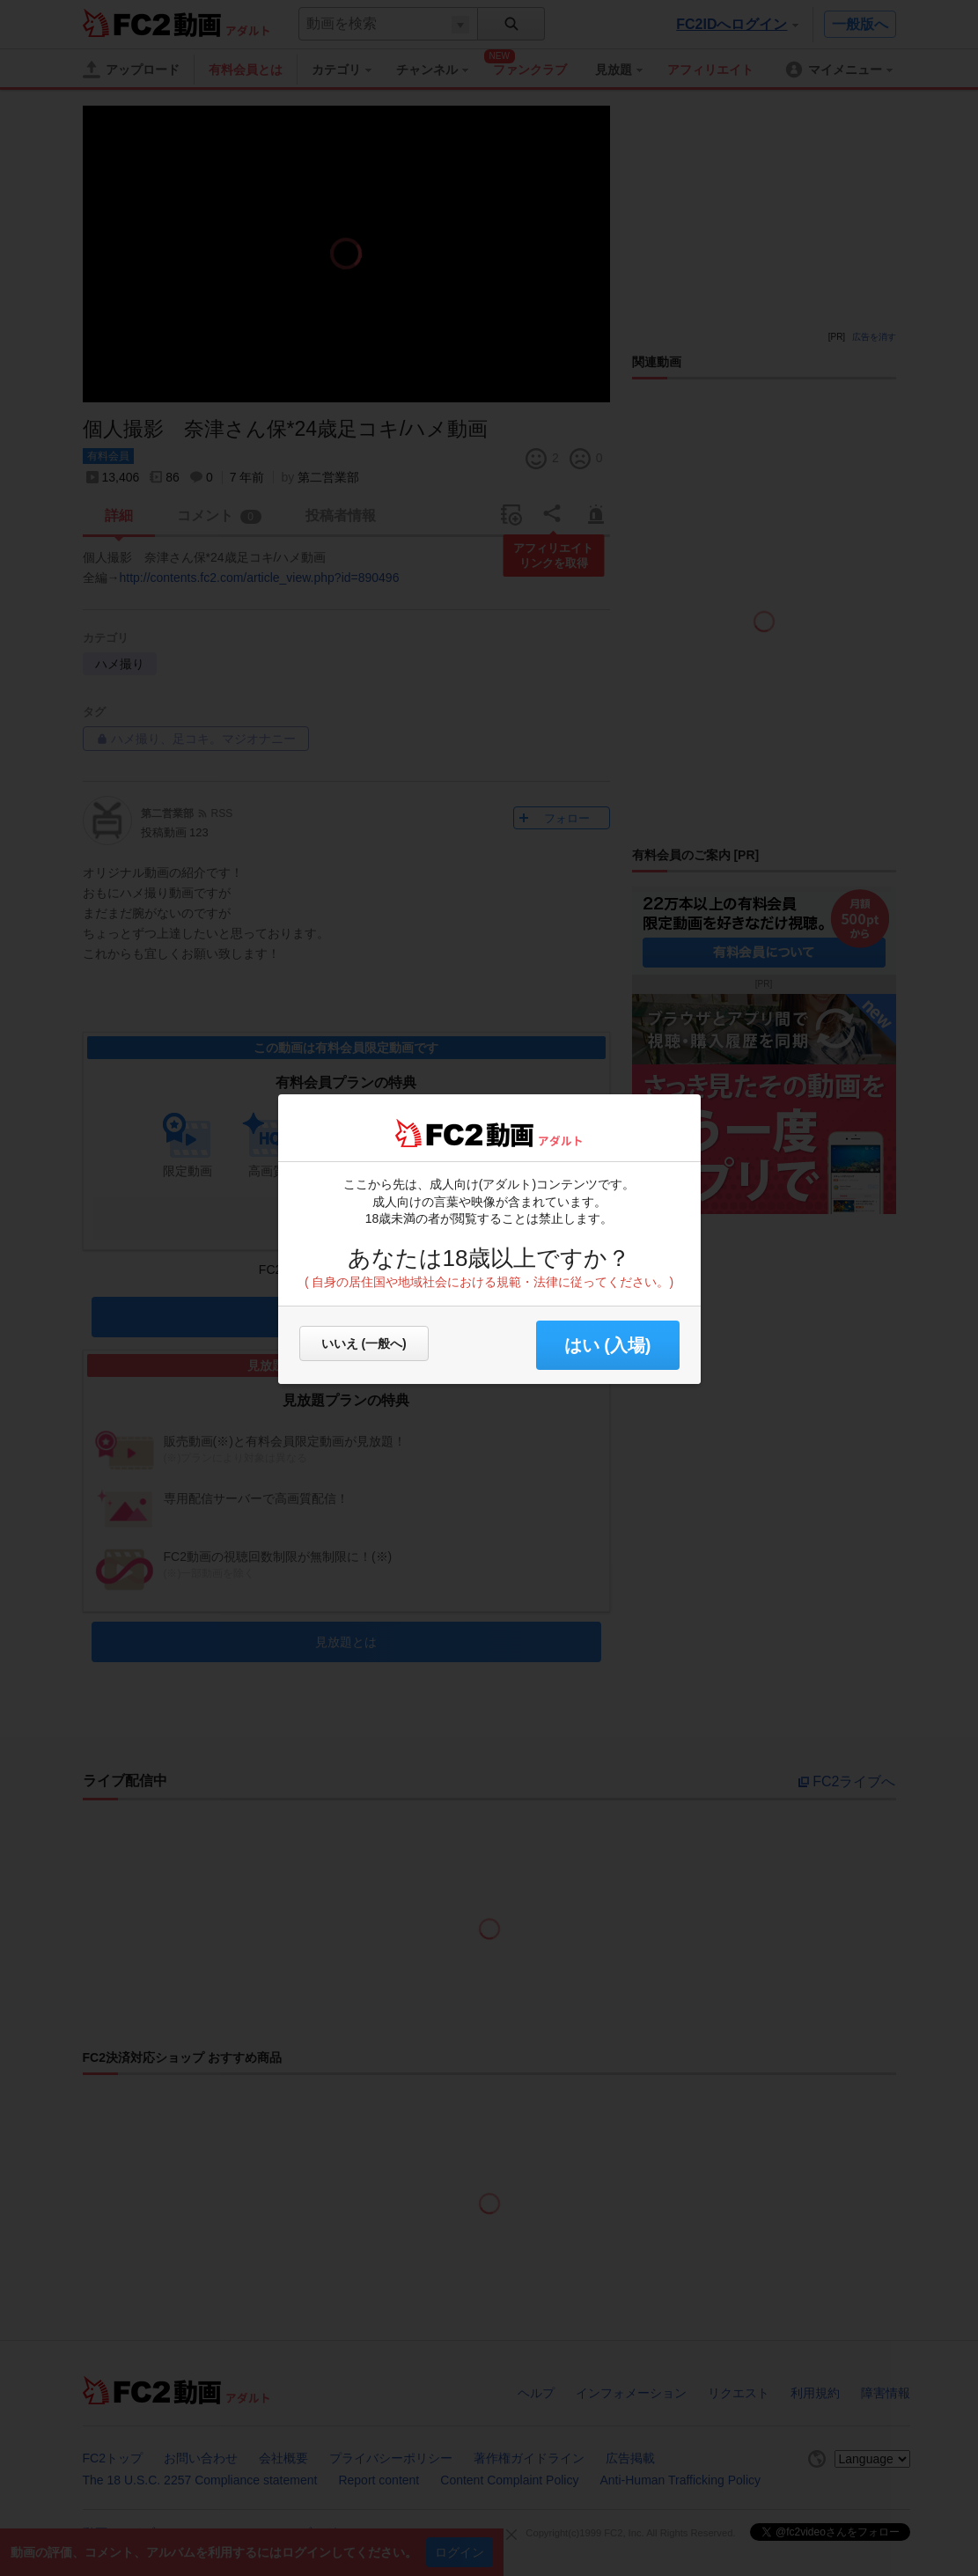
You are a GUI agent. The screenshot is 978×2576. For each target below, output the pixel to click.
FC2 (438, 1133)
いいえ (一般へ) (364, 1343)
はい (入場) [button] (607, 1345)
